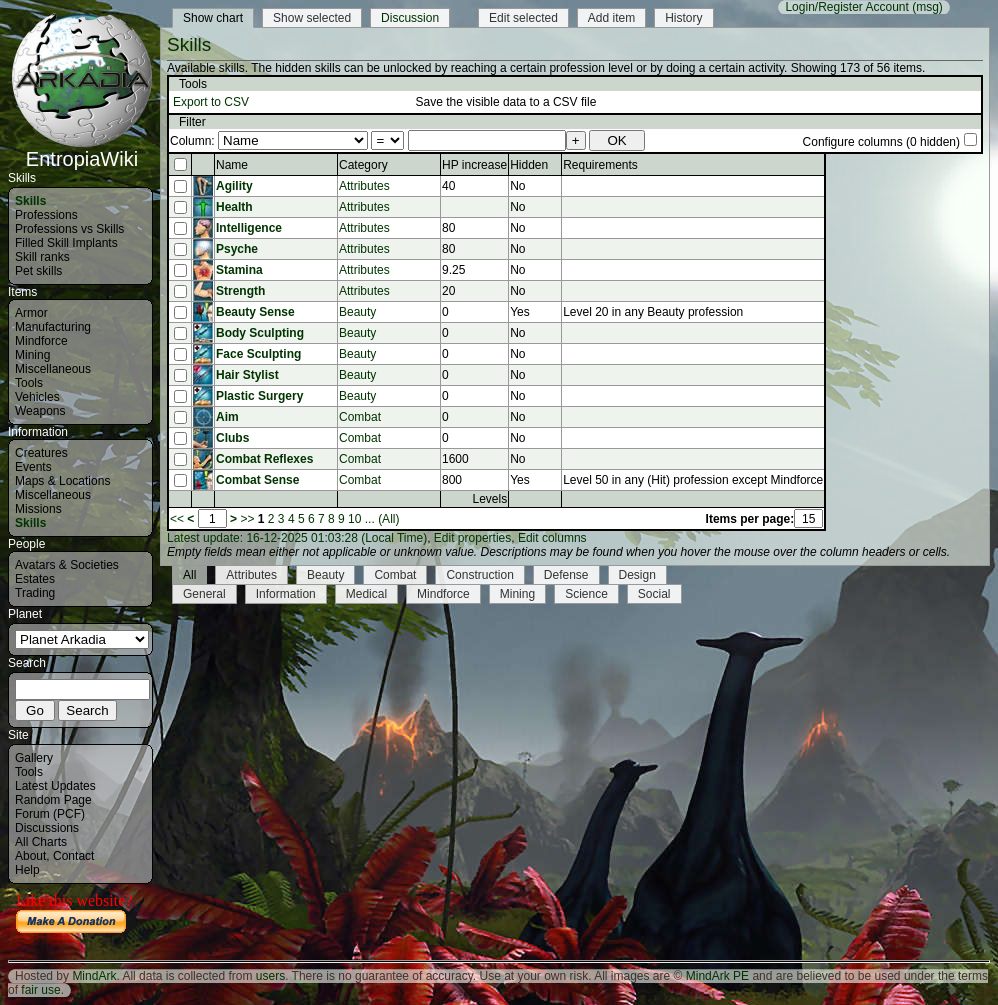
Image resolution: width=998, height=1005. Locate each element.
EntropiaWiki (82, 150)
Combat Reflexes (264, 459)
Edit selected (523, 18)
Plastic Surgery (259, 396)
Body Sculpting (260, 333)
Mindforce (41, 341)
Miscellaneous (53, 369)
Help (27, 870)
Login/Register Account (846, 7)
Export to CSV (211, 102)
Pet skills (38, 271)
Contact (73, 856)
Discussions (47, 828)
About (30, 856)
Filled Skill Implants (66, 243)
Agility (234, 186)
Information (286, 594)
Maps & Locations (62, 481)
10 (354, 519)
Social (654, 594)
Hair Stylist (247, 375)
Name (232, 165)
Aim (227, 417)
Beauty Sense (255, 312)
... (370, 519)
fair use (40, 990)
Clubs (232, 438)
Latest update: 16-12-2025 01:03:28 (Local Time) (297, 538)
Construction (479, 575)
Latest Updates (55, 786)
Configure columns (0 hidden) (881, 142)
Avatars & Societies (67, 565)
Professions (46, 215)
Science (586, 594)
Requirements (600, 165)
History (683, 18)
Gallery (34, 758)
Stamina (239, 270)
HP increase (474, 165)
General (204, 594)
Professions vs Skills (69, 229)
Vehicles (37, 397)
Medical (366, 594)
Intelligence (249, 228)
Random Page (53, 800)
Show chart (213, 18)
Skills (30, 201)
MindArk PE (717, 976)
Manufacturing (53, 327)
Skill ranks (42, 257)
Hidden (529, 165)
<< (177, 519)
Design (637, 575)
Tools (29, 383)
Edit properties (472, 538)
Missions (38, 509)
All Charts (41, 842)
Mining (32, 355)
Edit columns (552, 538)
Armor (31, 313)
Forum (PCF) (50, 814)
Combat (360, 417)
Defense (566, 575)
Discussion (410, 18)
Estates (35, 579)
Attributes (364, 186)
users (270, 976)
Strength (240, 291)
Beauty (357, 312)
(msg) (927, 7)
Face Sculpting (258, 354)
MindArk (94, 976)
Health (234, 207)
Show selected (312, 18)
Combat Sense (257, 480)
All (189, 575)
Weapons (40, 411)
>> (247, 519)
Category (363, 165)
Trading (35, 593)
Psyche (237, 249)
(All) (388, 519)
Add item (611, 18)
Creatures (41, 453)
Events (33, 467)
